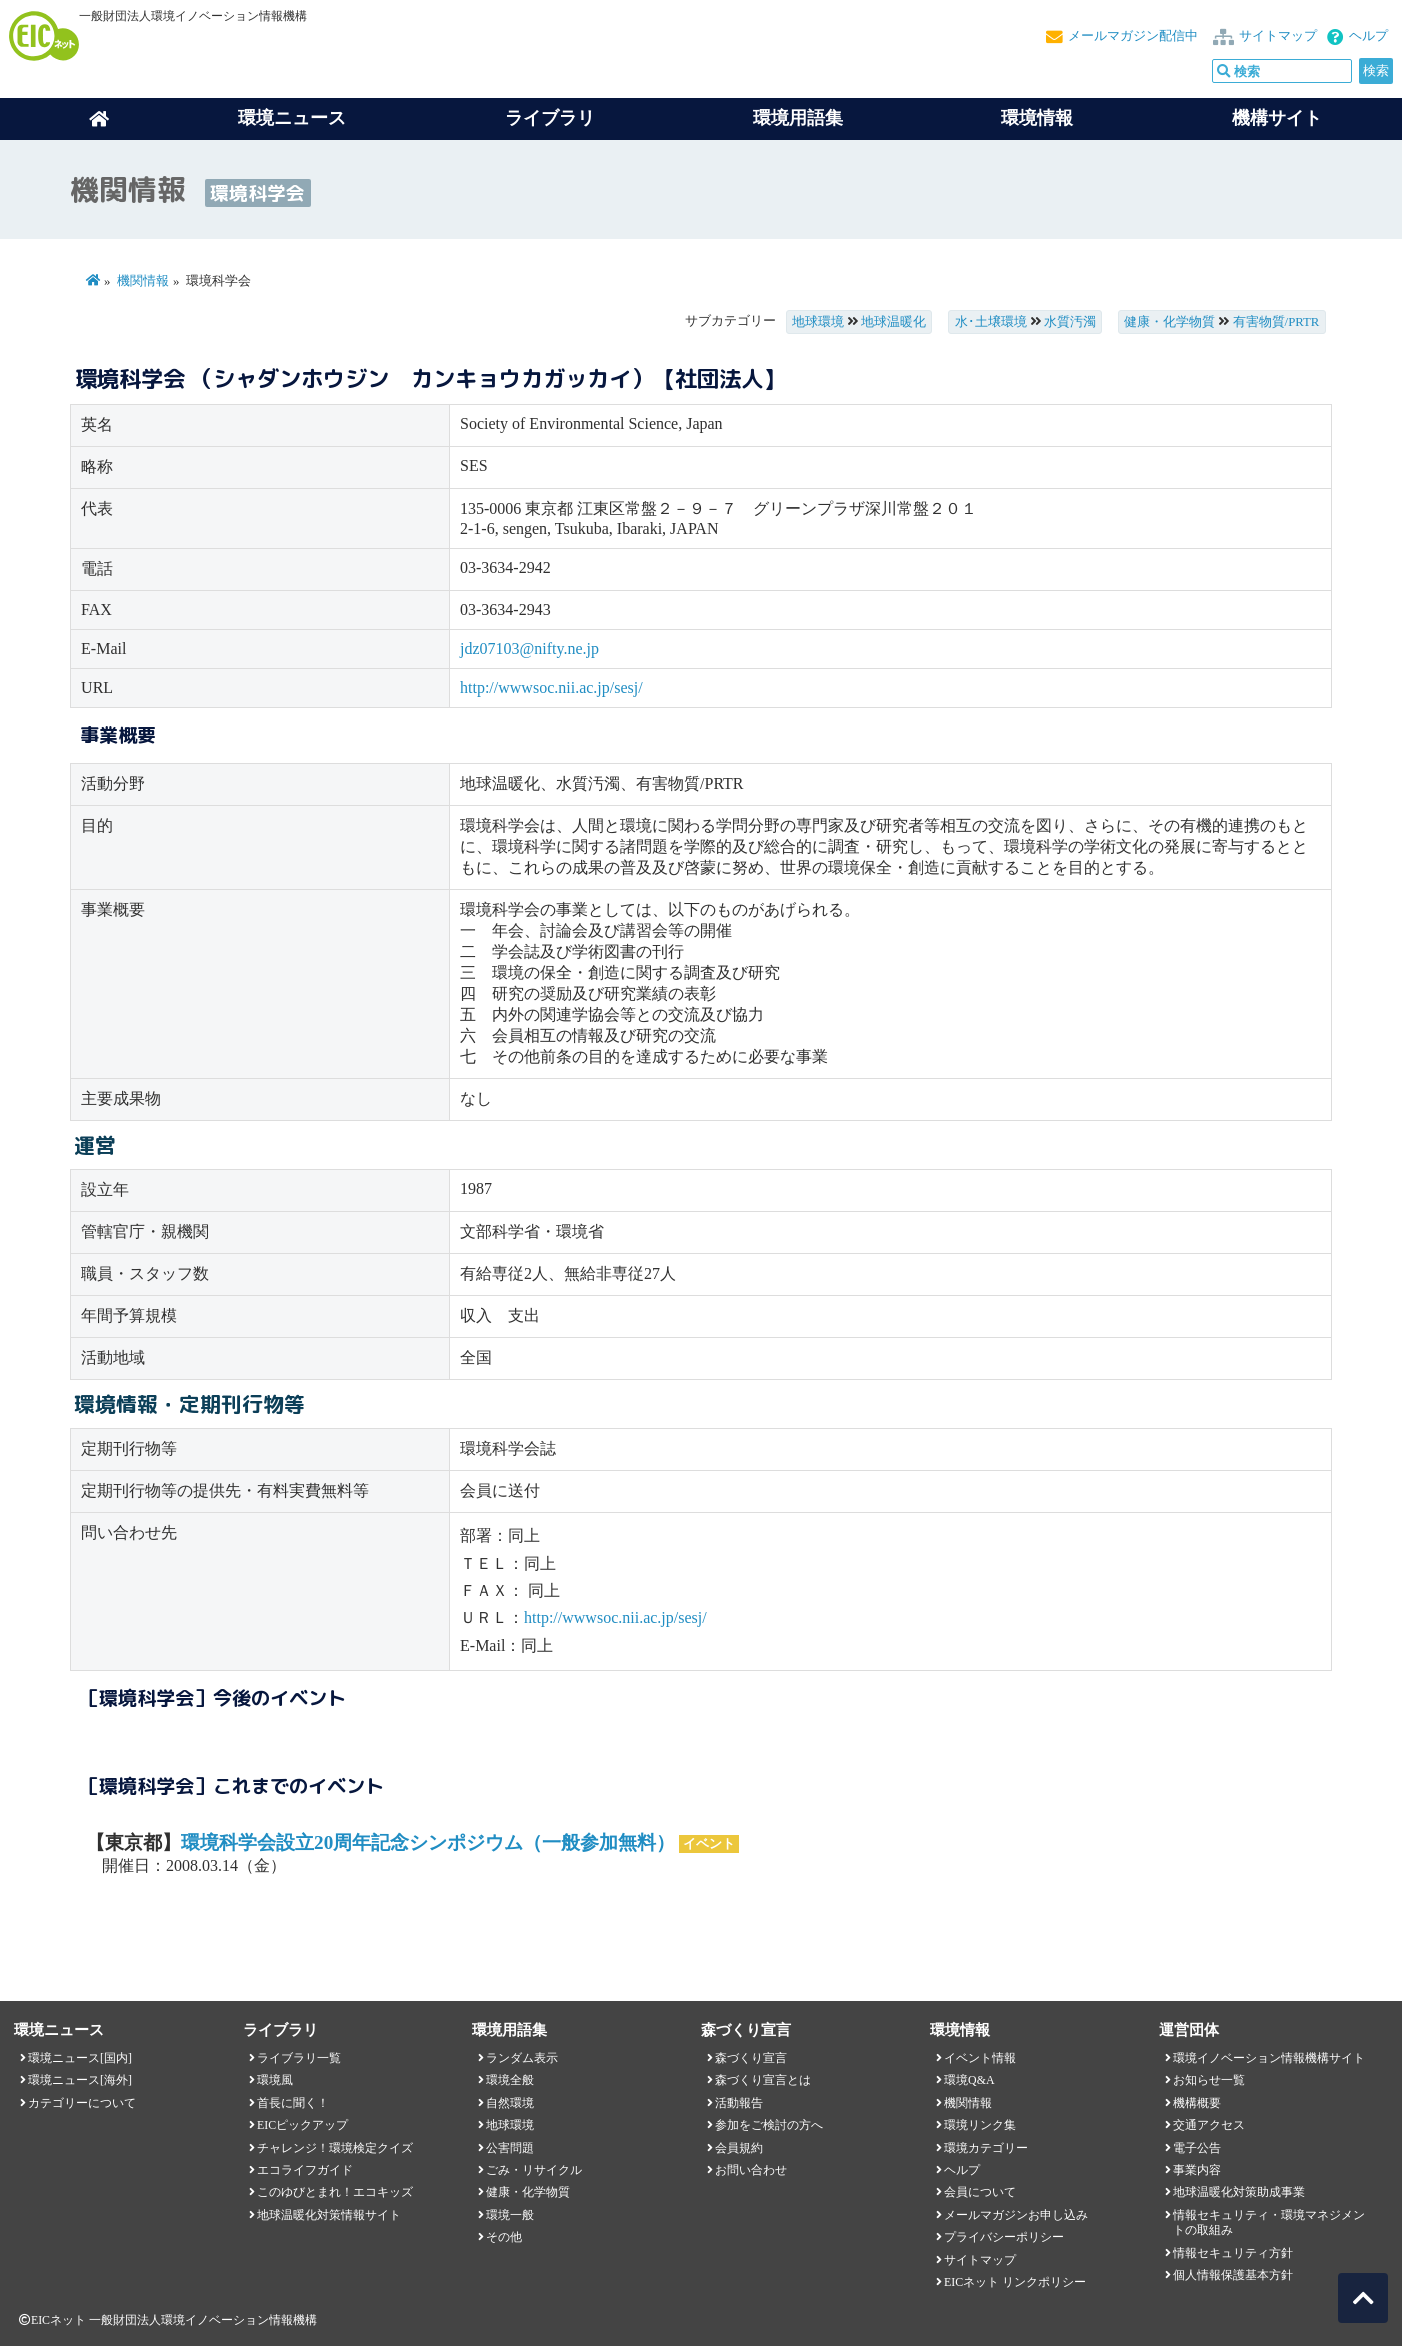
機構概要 (1197, 2103)
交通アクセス (1209, 2125)
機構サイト (1277, 118)
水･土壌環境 (991, 322)
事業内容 (1197, 2170)
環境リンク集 (980, 2125)
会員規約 (739, 2148)
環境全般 (510, 2080)
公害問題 (510, 2148)
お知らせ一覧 (1209, 2080)
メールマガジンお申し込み (1016, 2215)
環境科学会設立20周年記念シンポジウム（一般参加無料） (428, 1842)
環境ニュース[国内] (80, 2058)
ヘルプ (1368, 36)
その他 (504, 2237)
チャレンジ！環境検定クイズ (335, 2148)
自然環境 (510, 2103)
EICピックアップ (302, 2125)
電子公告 (1197, 2148)
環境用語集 (798, 118)
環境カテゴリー (986, 2148)
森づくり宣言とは (763, 2080)
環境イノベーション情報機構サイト (1269, 2058)
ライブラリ (550, 118)
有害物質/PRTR (1276, 322)
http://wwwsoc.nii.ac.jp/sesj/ (551, 687)
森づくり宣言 (751, 2058)
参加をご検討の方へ (769, 2125)
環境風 (275, 2080)
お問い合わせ (751, 2170)
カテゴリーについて (82, 2103)
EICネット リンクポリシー (1015, 2282)
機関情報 (143, 281)
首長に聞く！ (293, 2103)
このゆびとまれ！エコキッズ (335, 2192)
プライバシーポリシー (1004, 2237)
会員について (980, 2192)
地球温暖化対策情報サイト (329, 2215)
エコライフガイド (305, 2170)
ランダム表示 (522, 2058)
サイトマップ (1278, 36)
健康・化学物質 (1169, 322)
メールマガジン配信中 (1133, 36)
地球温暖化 (893, 322)
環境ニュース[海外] (80, 2080)
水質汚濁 (1070, 322)
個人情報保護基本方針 (1233, 2275)
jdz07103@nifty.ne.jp (529, 648)
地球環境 (818, 322)
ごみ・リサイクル (534, 2170)
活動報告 (739, 2103)
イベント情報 (980, 2058)
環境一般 (510, 2215)
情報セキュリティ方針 (1233, 2253)
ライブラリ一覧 (299, 2058)
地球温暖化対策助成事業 (1239, 2192)
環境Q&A (969, 2080)
